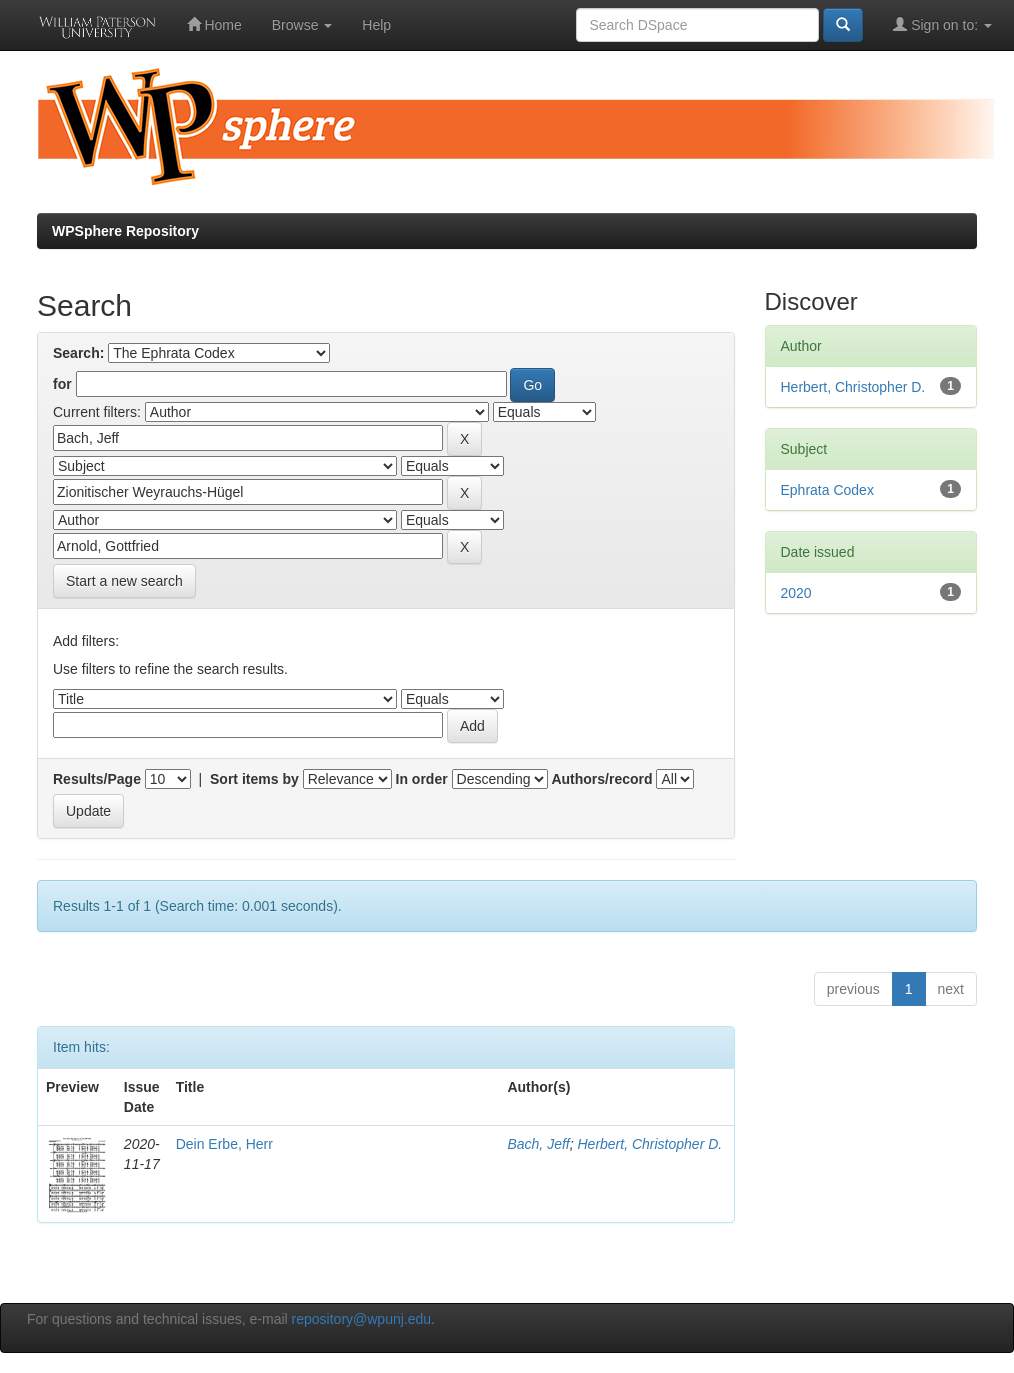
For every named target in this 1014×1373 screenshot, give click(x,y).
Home (214, 24)
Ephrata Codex (827, 490)
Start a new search (124, 581)
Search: (78, 353)
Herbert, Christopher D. (649, 1144)
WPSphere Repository (125, 231)
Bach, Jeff (538, 1144)
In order (422, 779)
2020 (796, 593)
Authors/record (601, 779)
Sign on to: (942, 24)
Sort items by (254, 779)
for (62, 384)
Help (376, 25)
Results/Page (97, 779)
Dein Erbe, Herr (224, 1144)
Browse (302, 25)
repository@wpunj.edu (362, 1319)
